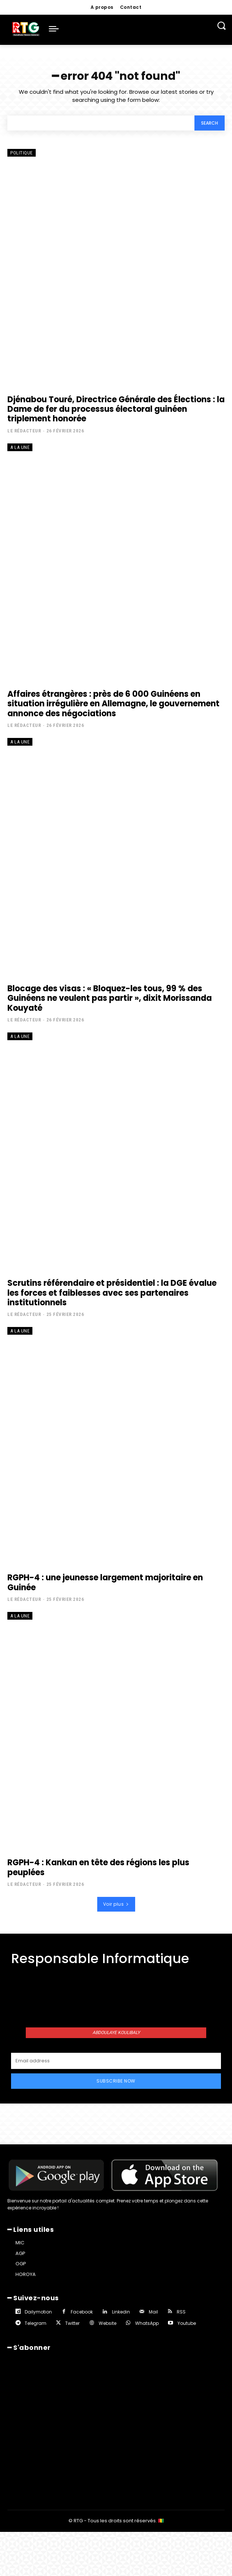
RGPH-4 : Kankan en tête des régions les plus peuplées (98, 1867)
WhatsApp (147, 2323)
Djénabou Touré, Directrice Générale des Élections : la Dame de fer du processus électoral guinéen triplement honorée (116, 409)
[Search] (209, 123)
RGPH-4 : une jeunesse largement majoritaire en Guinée (105, 1582)
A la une (19, 447)
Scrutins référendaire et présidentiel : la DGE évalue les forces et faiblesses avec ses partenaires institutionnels (112, 1292)
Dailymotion (38, 2312)
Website (107, 2323)
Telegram (35, 2323)
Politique (21, 153)
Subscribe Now (116, 2081)
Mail (153, 2312)
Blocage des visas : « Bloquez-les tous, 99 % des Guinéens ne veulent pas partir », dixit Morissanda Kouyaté (109, 998)
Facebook (82, 2312)
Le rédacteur (24, 431)
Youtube (186, 2323)
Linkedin (121, 2312)
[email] (116, 2061)
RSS (181, 2312)
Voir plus (116, 1904)
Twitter (72, 2323)
